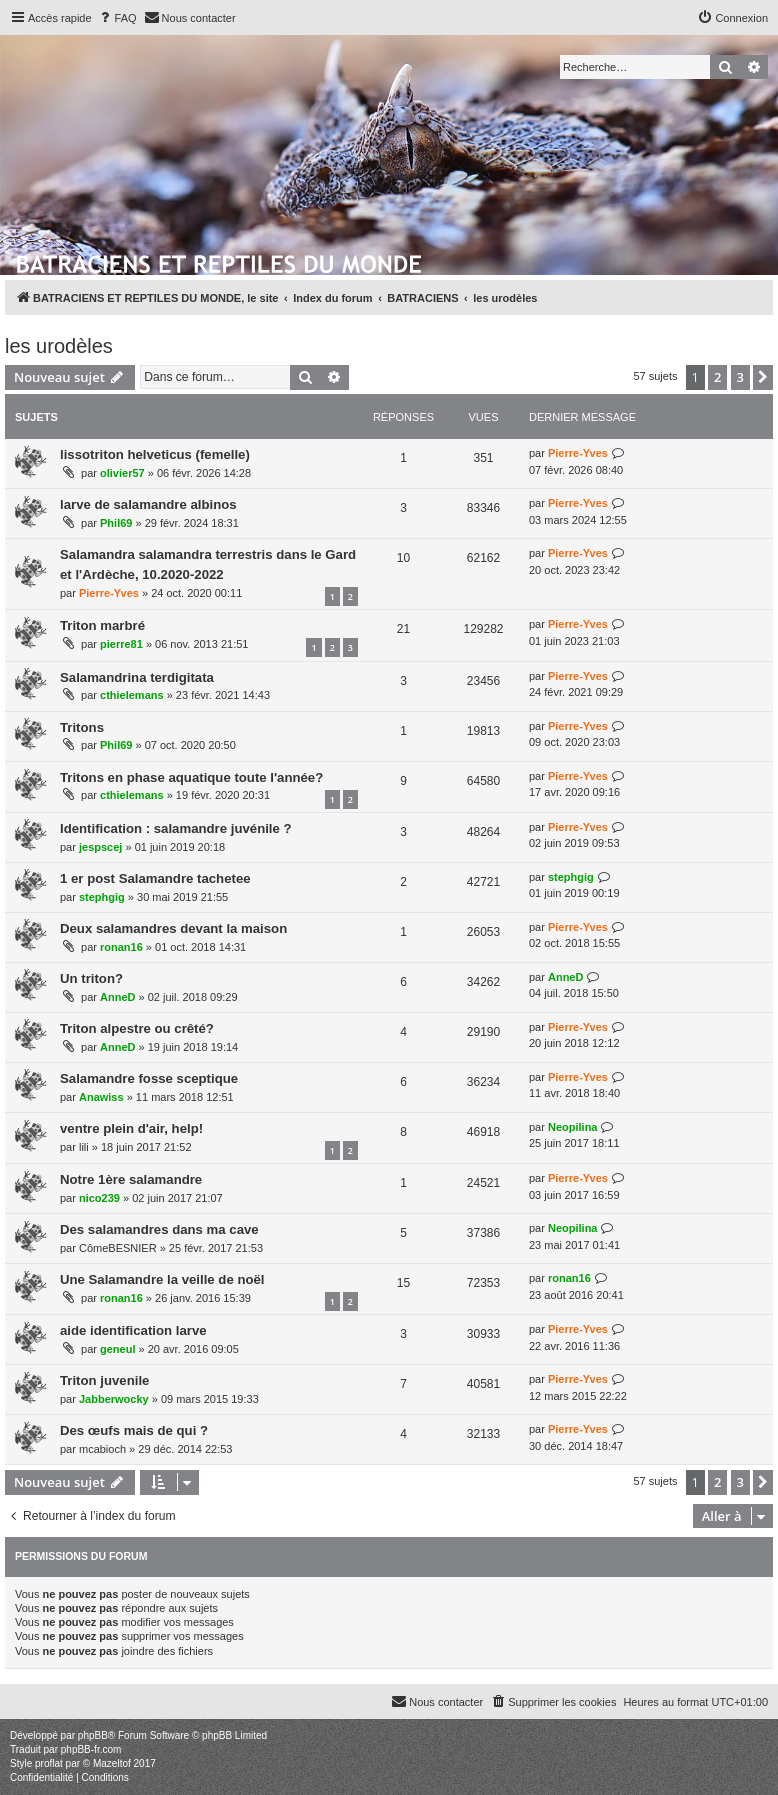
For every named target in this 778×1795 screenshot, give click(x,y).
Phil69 (116, 523)
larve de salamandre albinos (148, 504)
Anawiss (101, 1097)
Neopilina (573, 1127)
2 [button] (717, 377)
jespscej (100, 847)
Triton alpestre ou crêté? (137, 1028)
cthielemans (132, 695)
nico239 (99, 1198)
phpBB (93, 1735)
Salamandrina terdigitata (137, 677)
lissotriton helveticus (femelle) (155, 454)
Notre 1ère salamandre (131, 1179)
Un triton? (91, 978)
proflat (49, 1763)
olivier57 (122, 473)
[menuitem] (117, 18)
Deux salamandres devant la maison (173, 928)
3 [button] (740, 377)
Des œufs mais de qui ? (134, 1430)
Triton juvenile (104, 1380)
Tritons (82, 727)
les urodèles (59, 346)
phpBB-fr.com (91, 1749)
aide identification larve (133, 1330)
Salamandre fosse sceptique (149, 1078)
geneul (117, 1349)
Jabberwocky (114, 1399)
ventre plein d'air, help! (131, 1128)
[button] (763, 377)
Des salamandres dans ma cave (159, 1229)
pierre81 (121, 644)
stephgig (102, 897)
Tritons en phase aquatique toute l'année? (191, 777)
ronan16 (121, 947)
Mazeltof (112, 1763)
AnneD (117, 997)
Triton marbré (102, 625)
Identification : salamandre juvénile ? (176, 828)
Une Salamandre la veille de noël (162, 1279)
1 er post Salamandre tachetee (155, 878)
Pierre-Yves (578, 453)
